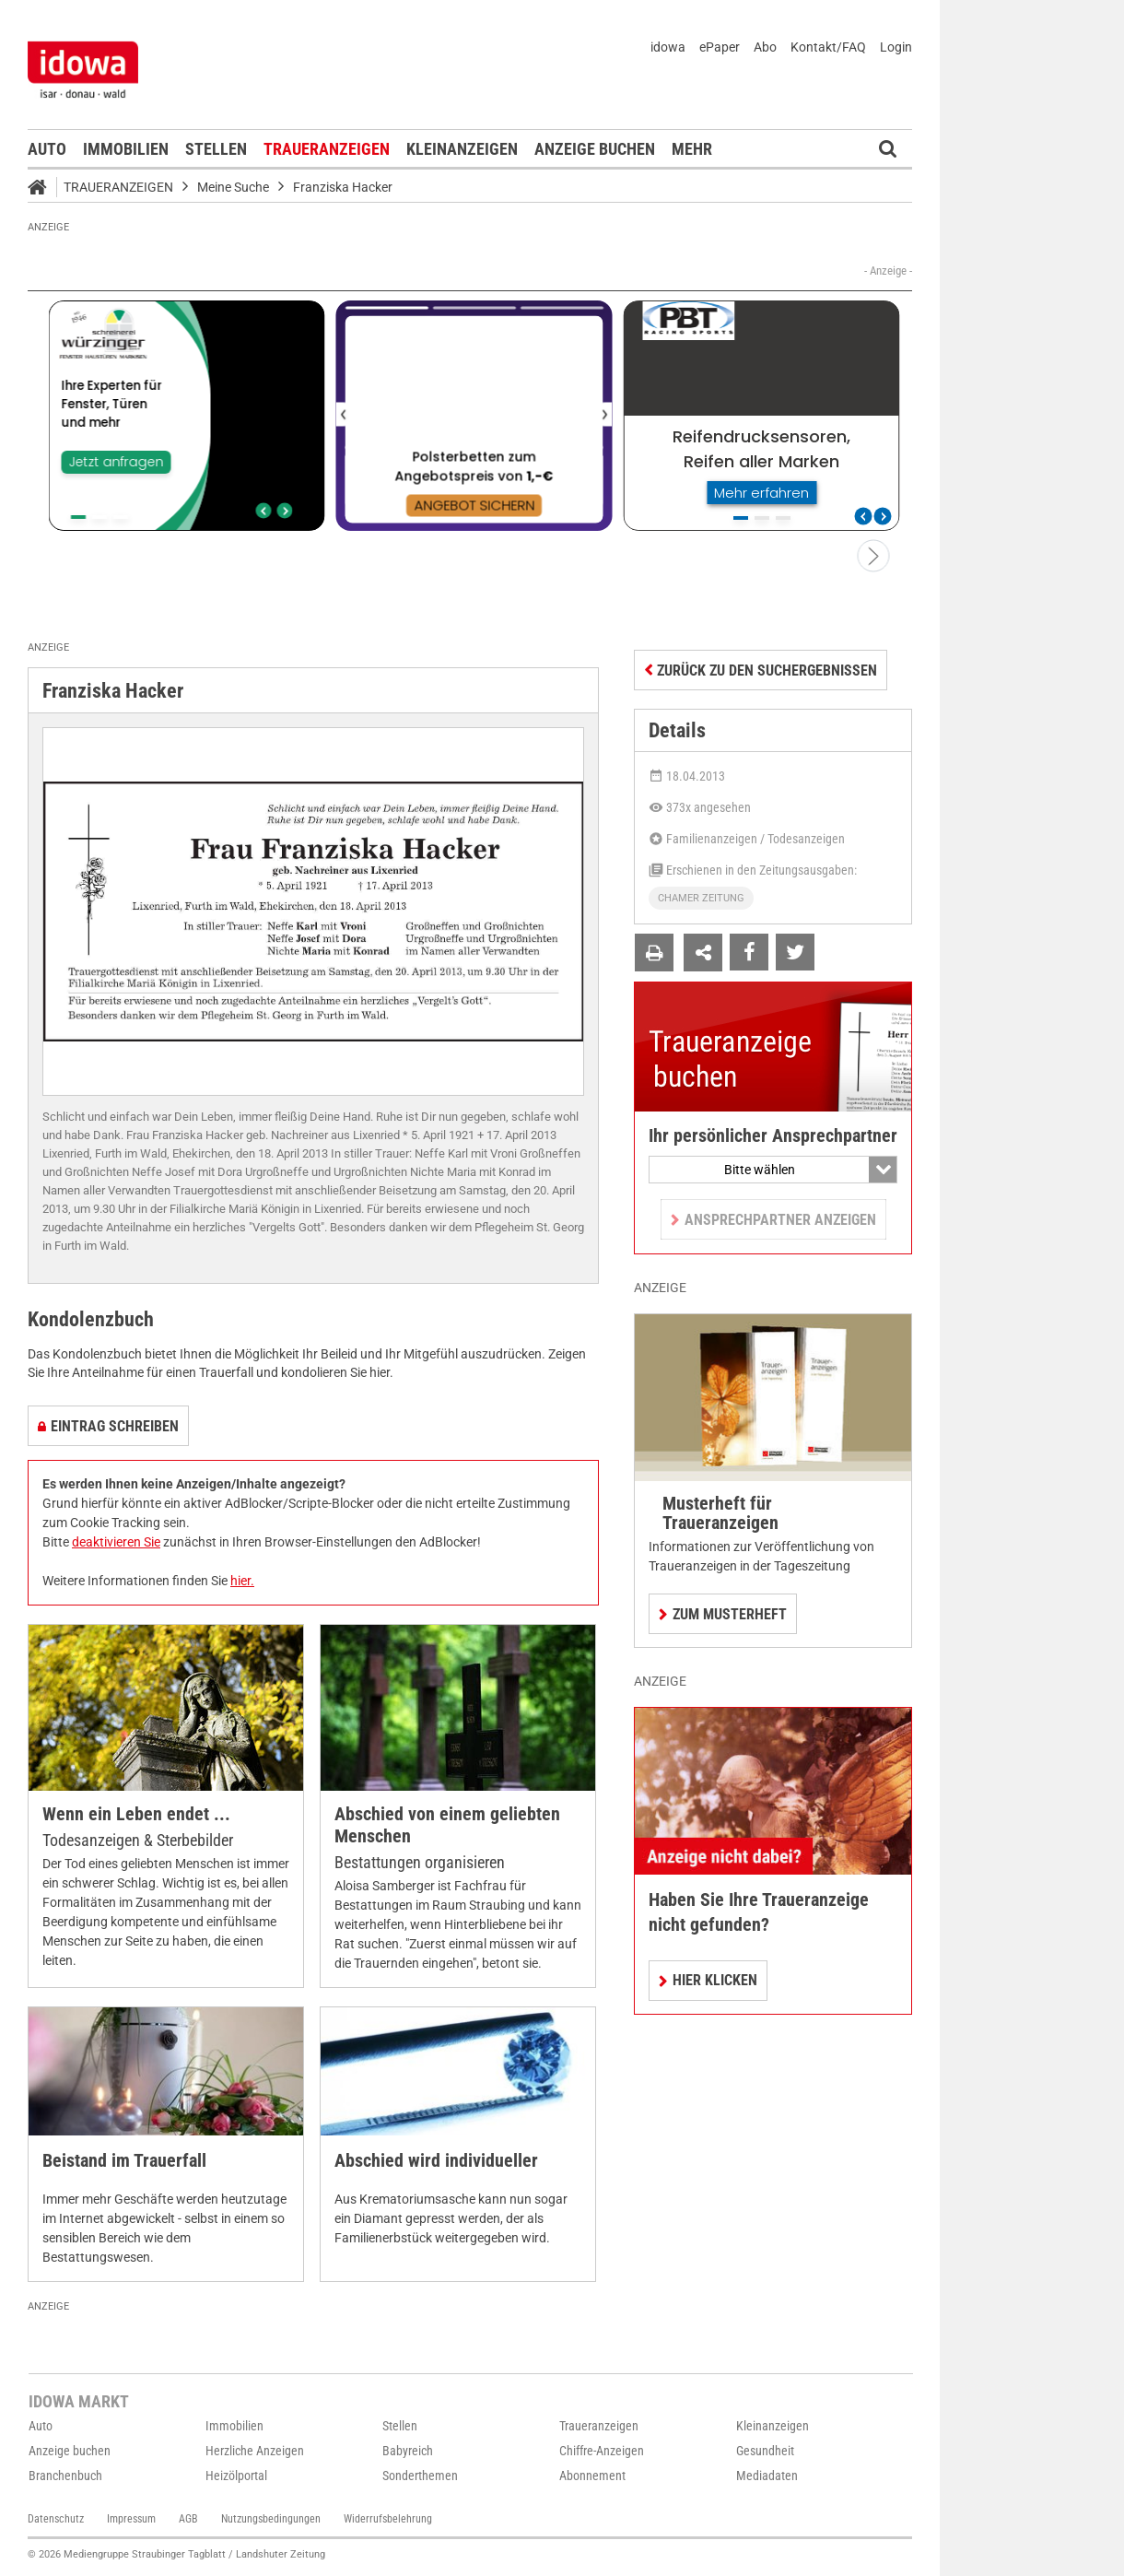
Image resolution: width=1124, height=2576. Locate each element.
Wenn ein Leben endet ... (136, 1814)
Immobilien (126, 149)
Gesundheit (765, 2450)
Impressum (131, 2518)
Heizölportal (236, 2475)
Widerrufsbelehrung (388, 2518)
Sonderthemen (420, 2475)
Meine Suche (233, 187)
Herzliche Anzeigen (254, 2450)
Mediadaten (767, 2475)
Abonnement (592, 2475)
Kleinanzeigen (462, 149)
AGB (188, 2518)
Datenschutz (56, 2518)
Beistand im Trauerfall (124, 2160)
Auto (47, 149)
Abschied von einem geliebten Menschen (447, 1825)
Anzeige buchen (594, 149)
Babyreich (407, 2450)
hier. (242, 1580)
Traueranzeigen (326, 149)
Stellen (216, 149)
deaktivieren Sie (116, 1542)
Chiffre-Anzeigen (601, 2450)
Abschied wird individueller (436, 2160)
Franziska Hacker (342, 187)
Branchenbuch (65, 2475)
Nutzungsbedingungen (271, 2518)
